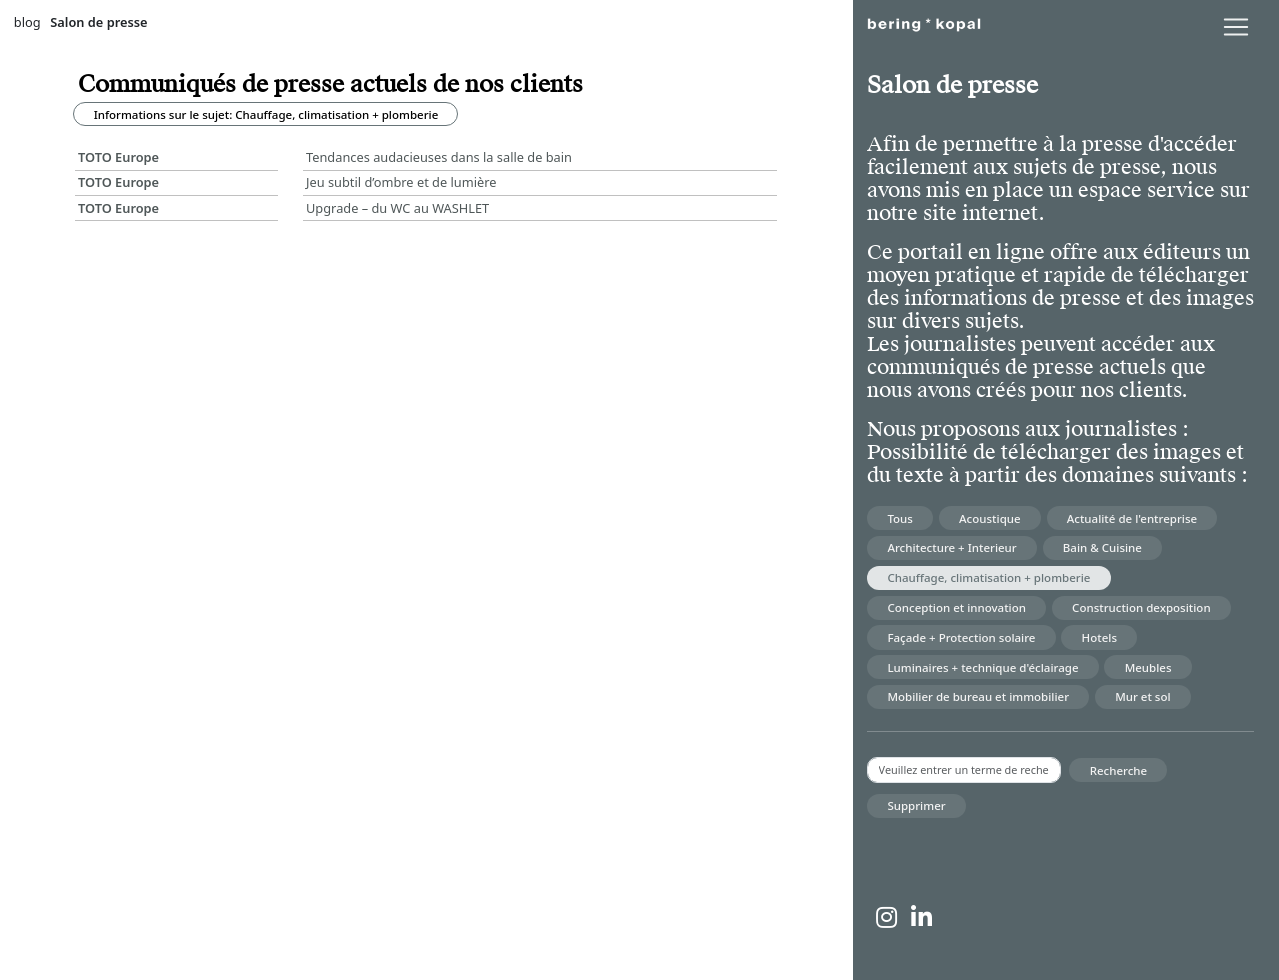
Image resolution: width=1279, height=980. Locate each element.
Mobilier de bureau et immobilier (978, 696)
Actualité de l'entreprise (1132, 518)
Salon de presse (98, 22)
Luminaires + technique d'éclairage (982, 667)
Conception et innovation (956, 607)
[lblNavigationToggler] (1236, 27)
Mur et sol (1142, 696)
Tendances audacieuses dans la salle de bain (439, 157)
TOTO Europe (118, 157)
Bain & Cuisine (1102, 547)
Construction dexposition (1141, 607)
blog (27, 22)
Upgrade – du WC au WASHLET (397, 208)
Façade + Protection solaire (961, 637)
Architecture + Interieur (951, 547)
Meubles (1148, 667)
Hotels (1099, 637)
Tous (900, 518)
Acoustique (990, 518)
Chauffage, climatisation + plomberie (988, 577)
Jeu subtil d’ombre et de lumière (401, 182)
